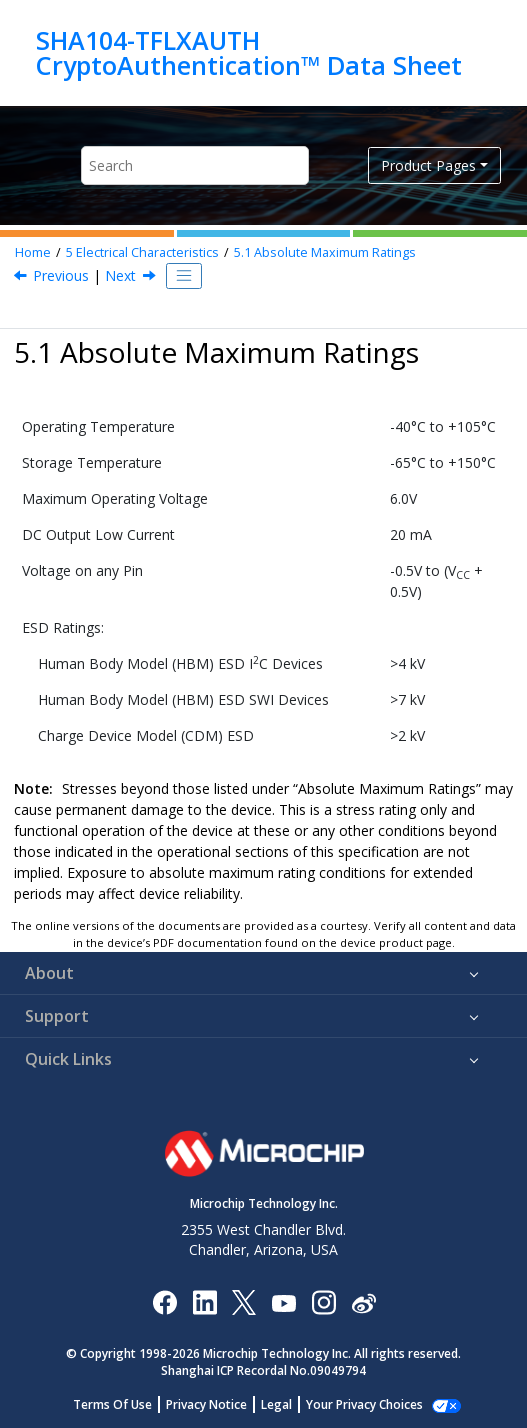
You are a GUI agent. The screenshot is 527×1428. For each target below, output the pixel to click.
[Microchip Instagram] (323, 1301)
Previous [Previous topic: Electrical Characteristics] (61, 275)
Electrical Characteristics (142, 252)
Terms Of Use (112, 1404)
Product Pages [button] (428, 165)
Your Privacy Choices (364, 1404)
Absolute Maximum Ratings (325, 252)
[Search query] (195, 165)
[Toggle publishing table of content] (184, 276)
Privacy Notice (206, 1404)
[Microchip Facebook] (164, 1301)
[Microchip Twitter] (244, 1301)
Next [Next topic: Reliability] (120, 275)
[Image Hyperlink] (283, 1301)
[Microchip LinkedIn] (204, 1301)
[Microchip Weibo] (363, 1301)
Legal (276, 1404)
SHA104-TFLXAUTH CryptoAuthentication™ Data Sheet (249, 52)
